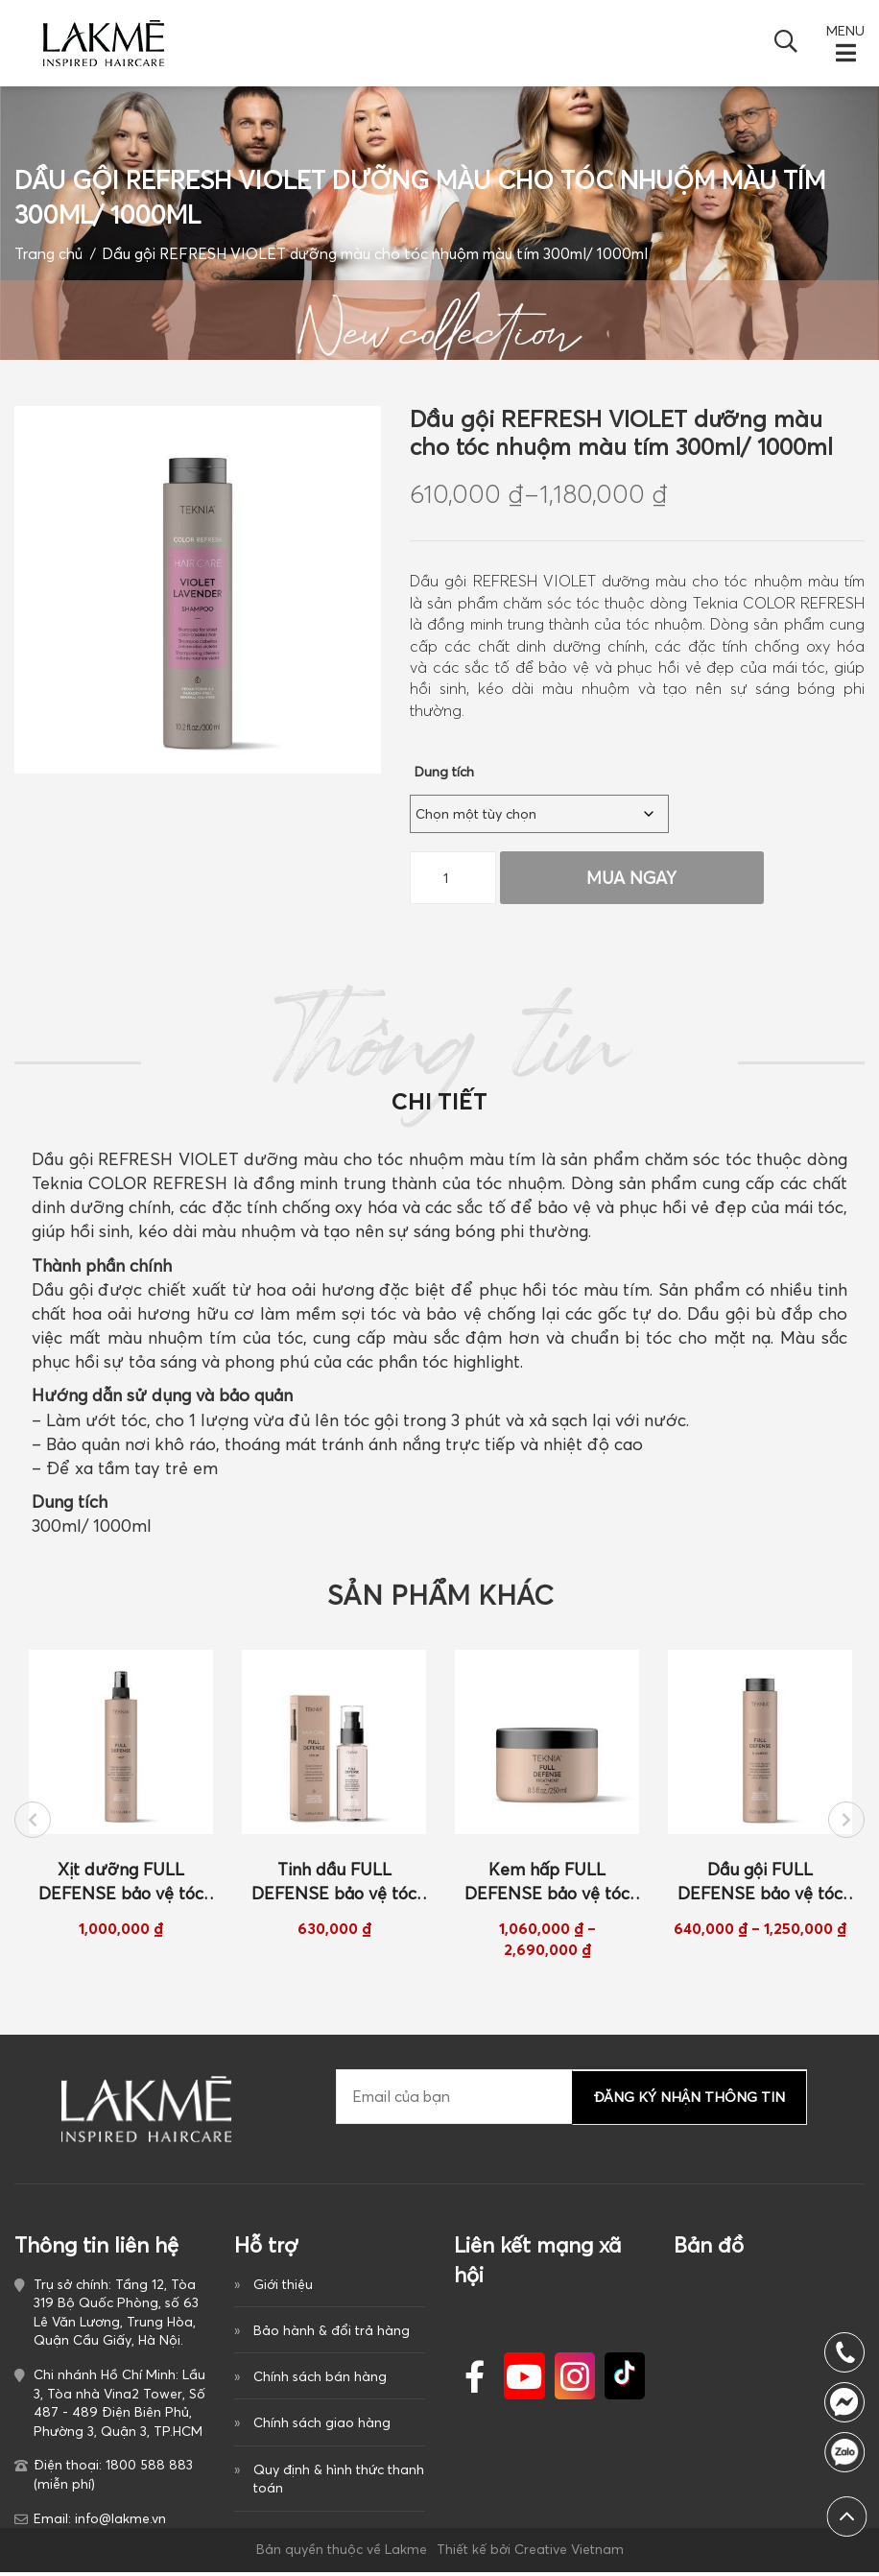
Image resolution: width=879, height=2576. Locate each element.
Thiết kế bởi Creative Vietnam (530, 2553)
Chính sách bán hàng (320, 2381)
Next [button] (846, 1822)
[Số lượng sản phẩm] (453, 877)
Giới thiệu (283, 2288)
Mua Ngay (629, 878)
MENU (845, 30)
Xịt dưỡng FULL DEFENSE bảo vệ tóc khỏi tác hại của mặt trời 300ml (120, 1887)
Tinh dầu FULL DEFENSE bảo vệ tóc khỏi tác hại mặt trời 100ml (333, 1887)
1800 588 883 (849, 2452)
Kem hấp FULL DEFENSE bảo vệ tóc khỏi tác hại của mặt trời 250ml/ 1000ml (546, 1887)
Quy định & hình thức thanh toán (338, 2484)
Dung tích (444, 771)
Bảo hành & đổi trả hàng (331, 2335)
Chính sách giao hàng (322, 2428)
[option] (120, 1798)
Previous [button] (32, 1822)
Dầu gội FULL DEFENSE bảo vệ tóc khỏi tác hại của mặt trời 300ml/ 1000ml (760, 1887)
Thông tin (440, 1064)
